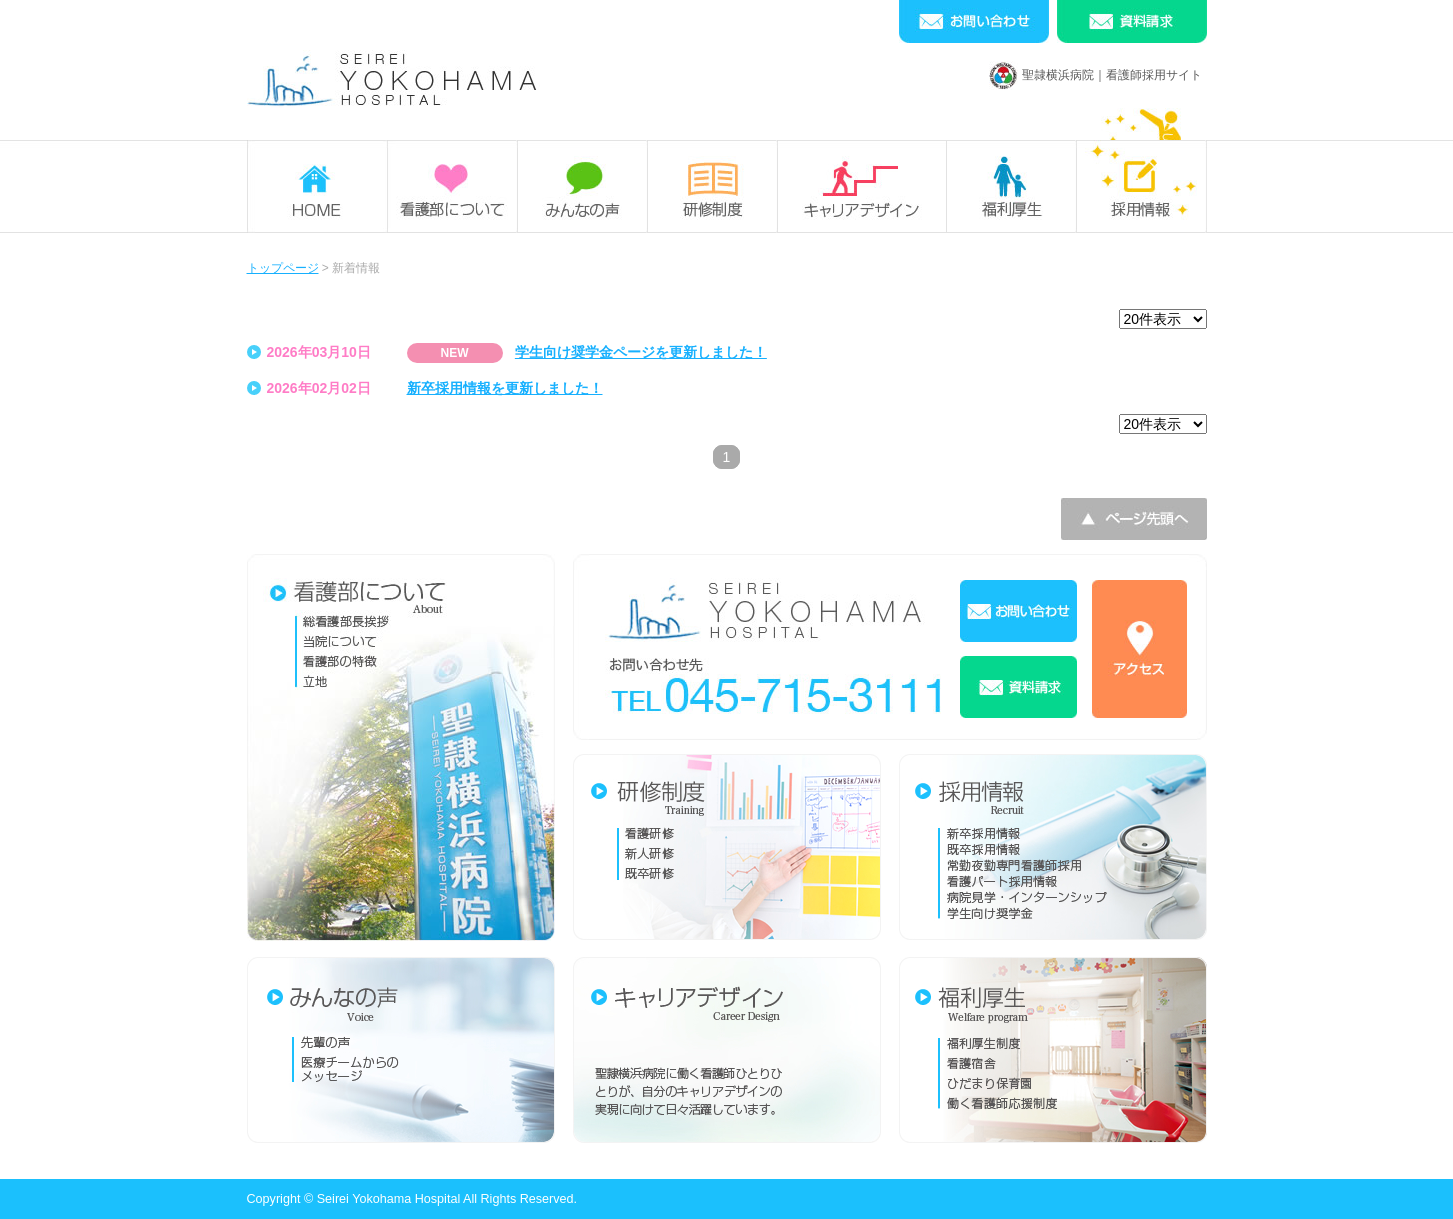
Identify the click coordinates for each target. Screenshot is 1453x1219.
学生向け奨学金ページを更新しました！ (641, 352)
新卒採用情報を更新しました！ (505, 388)
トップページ (283, 268)
